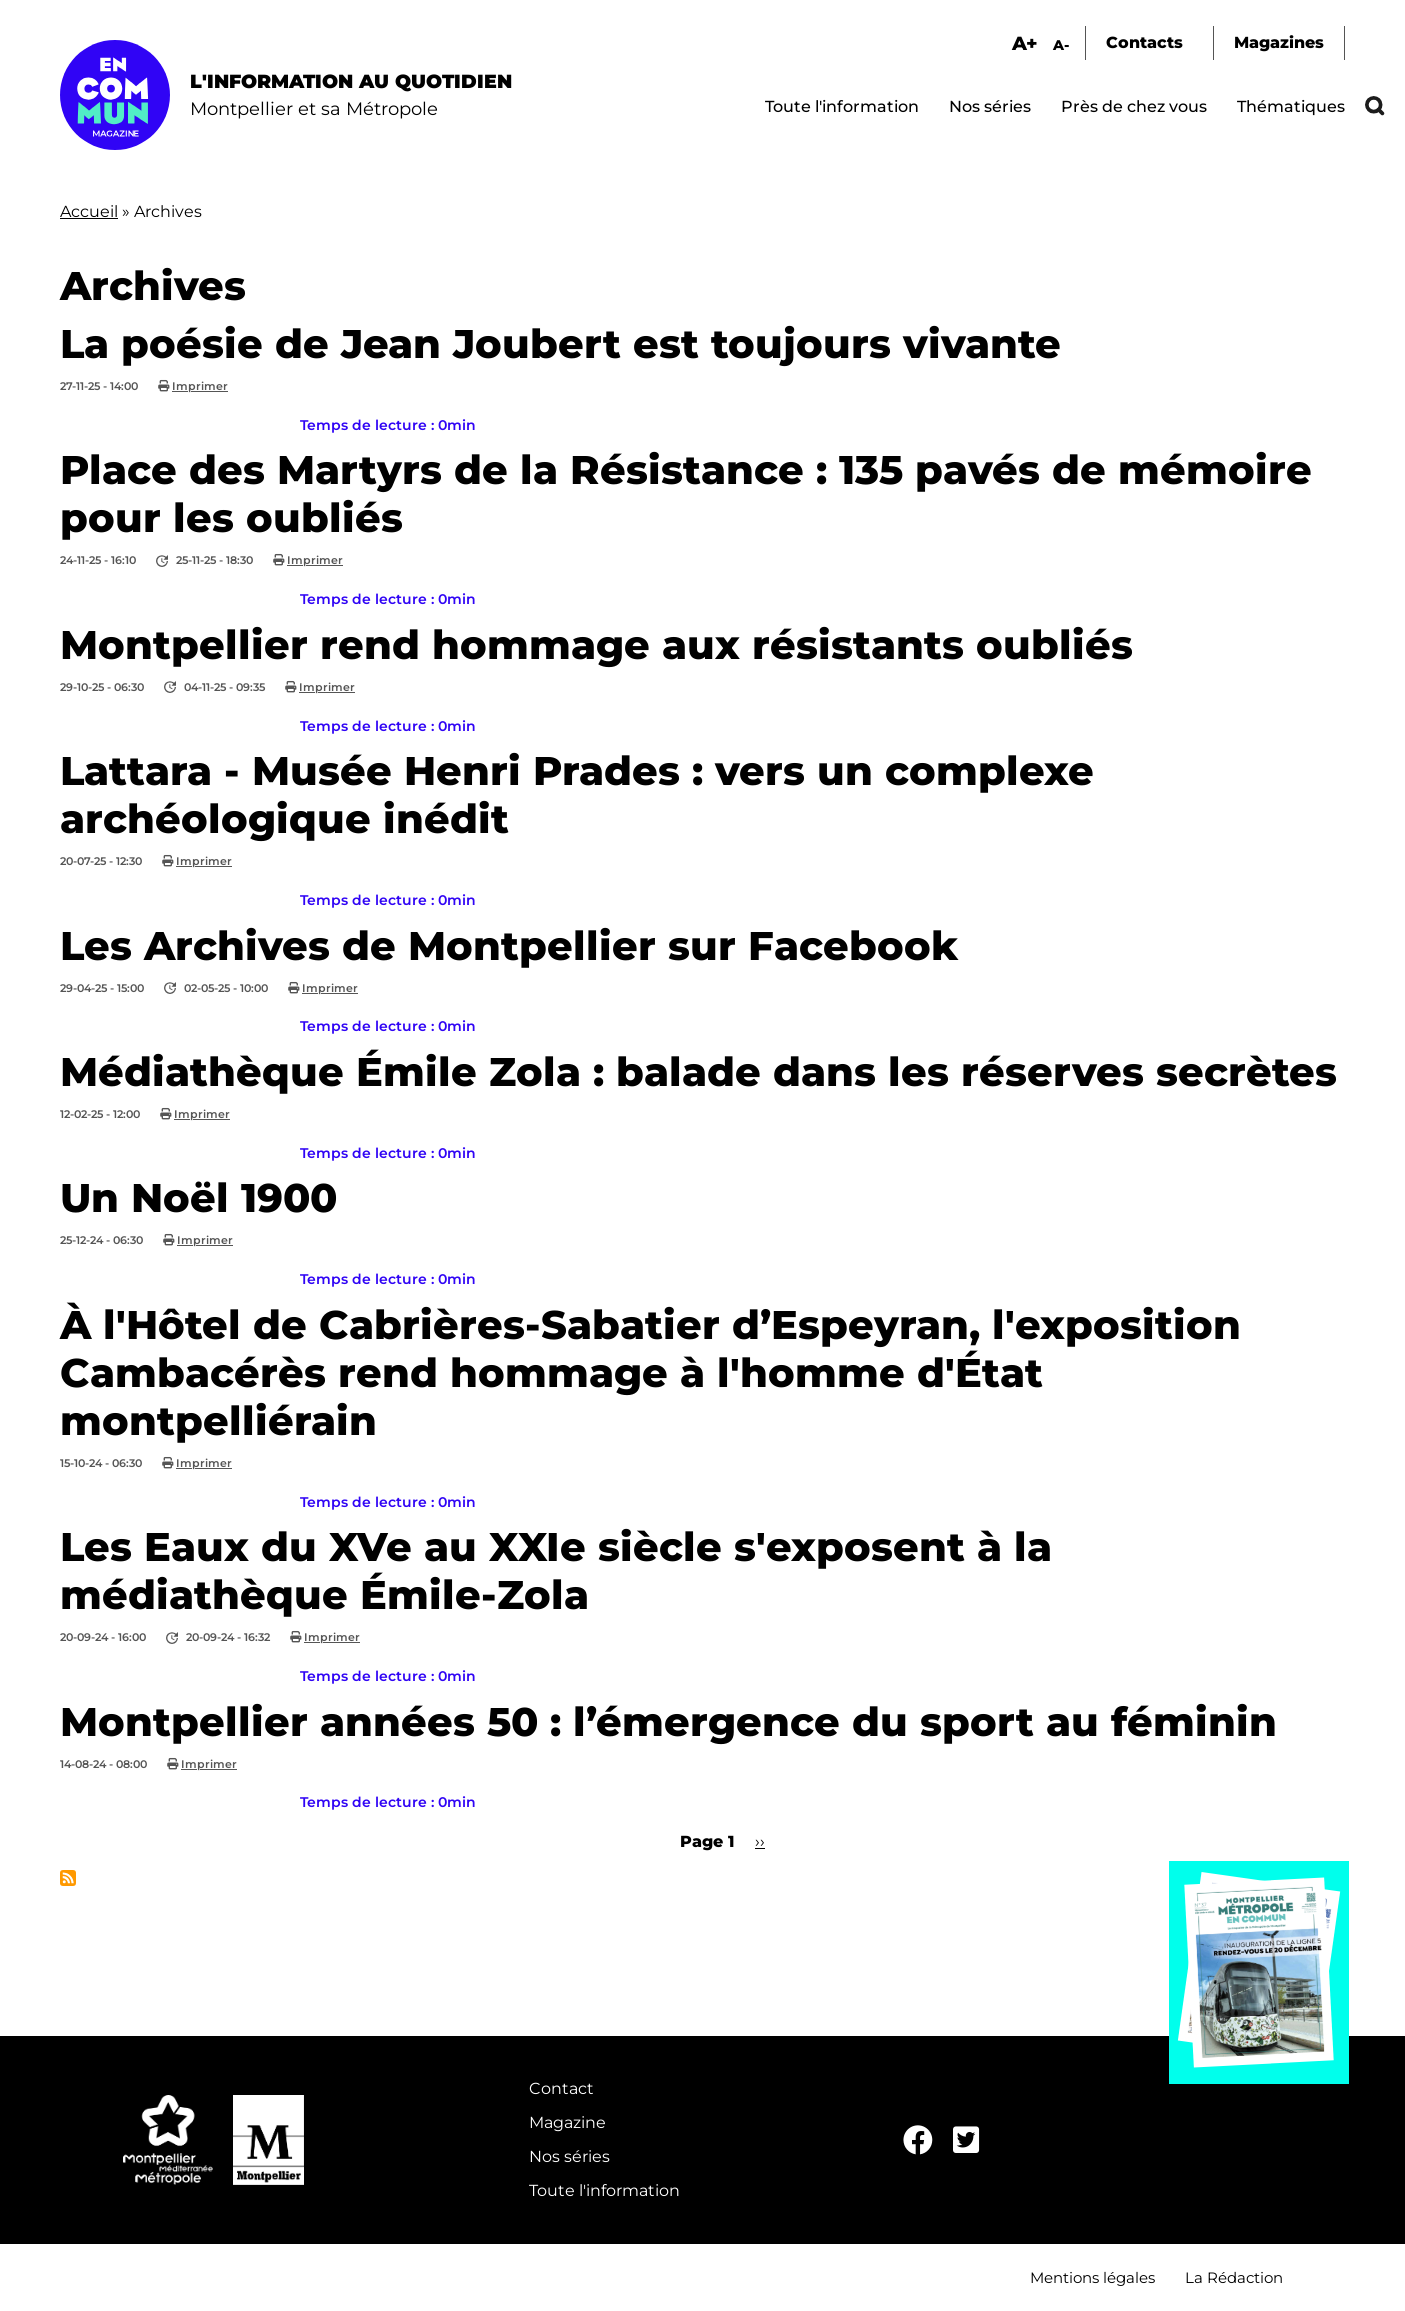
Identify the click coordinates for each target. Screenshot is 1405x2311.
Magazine (567, 2122)
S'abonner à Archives (68, 1878)
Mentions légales (1092, 2277)
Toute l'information (842, 106)
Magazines (1279, 42)
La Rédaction (1234, 2277)
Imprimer (200, 386)
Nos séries (990, 106)
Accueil (89, 211)
